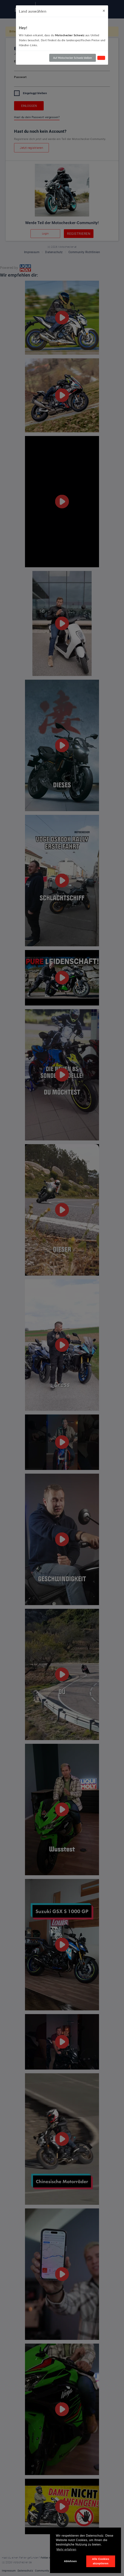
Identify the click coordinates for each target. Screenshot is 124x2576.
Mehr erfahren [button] (66, 2549)
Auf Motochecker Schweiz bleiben (72, 57)
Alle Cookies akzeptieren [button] (100, 2561)
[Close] (104, 10)
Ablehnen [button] (70, 2561)
